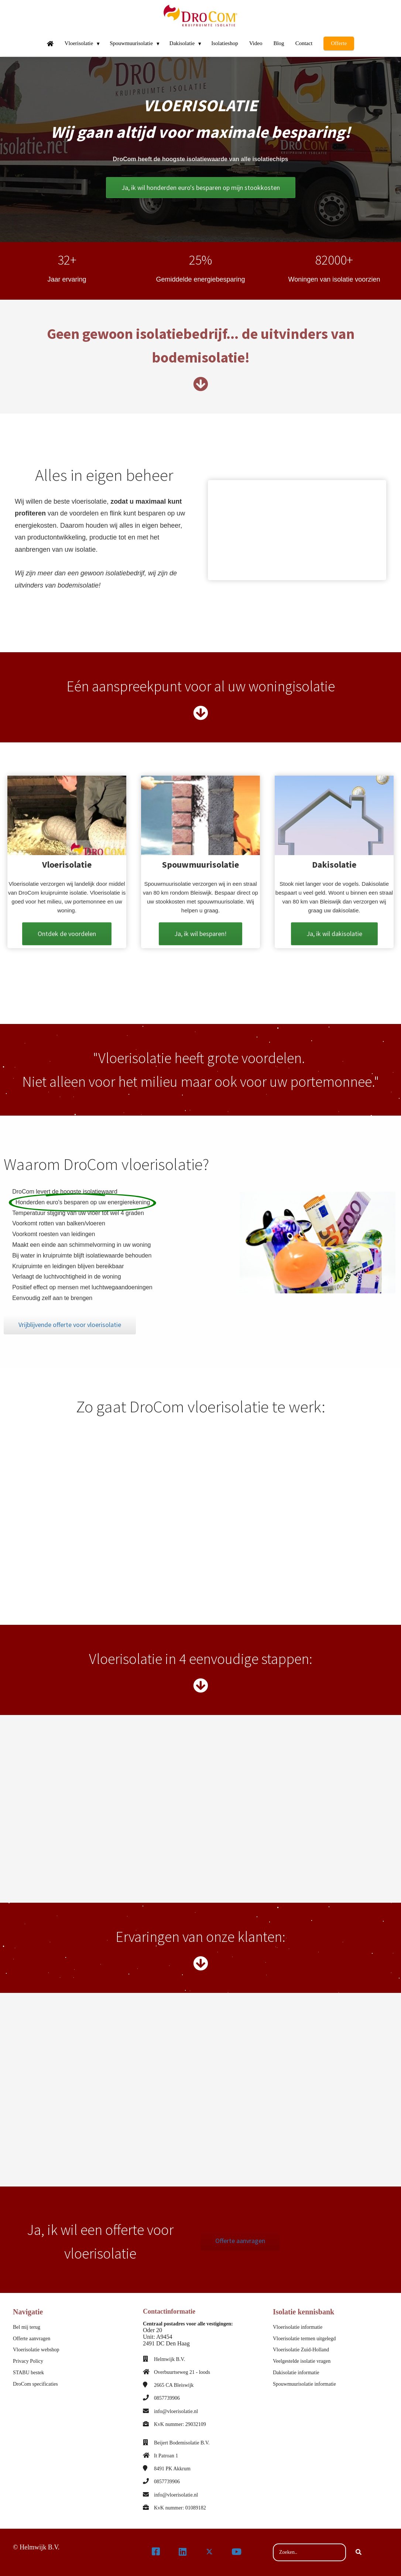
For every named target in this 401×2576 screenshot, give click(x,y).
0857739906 (167, 2398)
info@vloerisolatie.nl (176, 2411)
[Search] (358, 2552)
